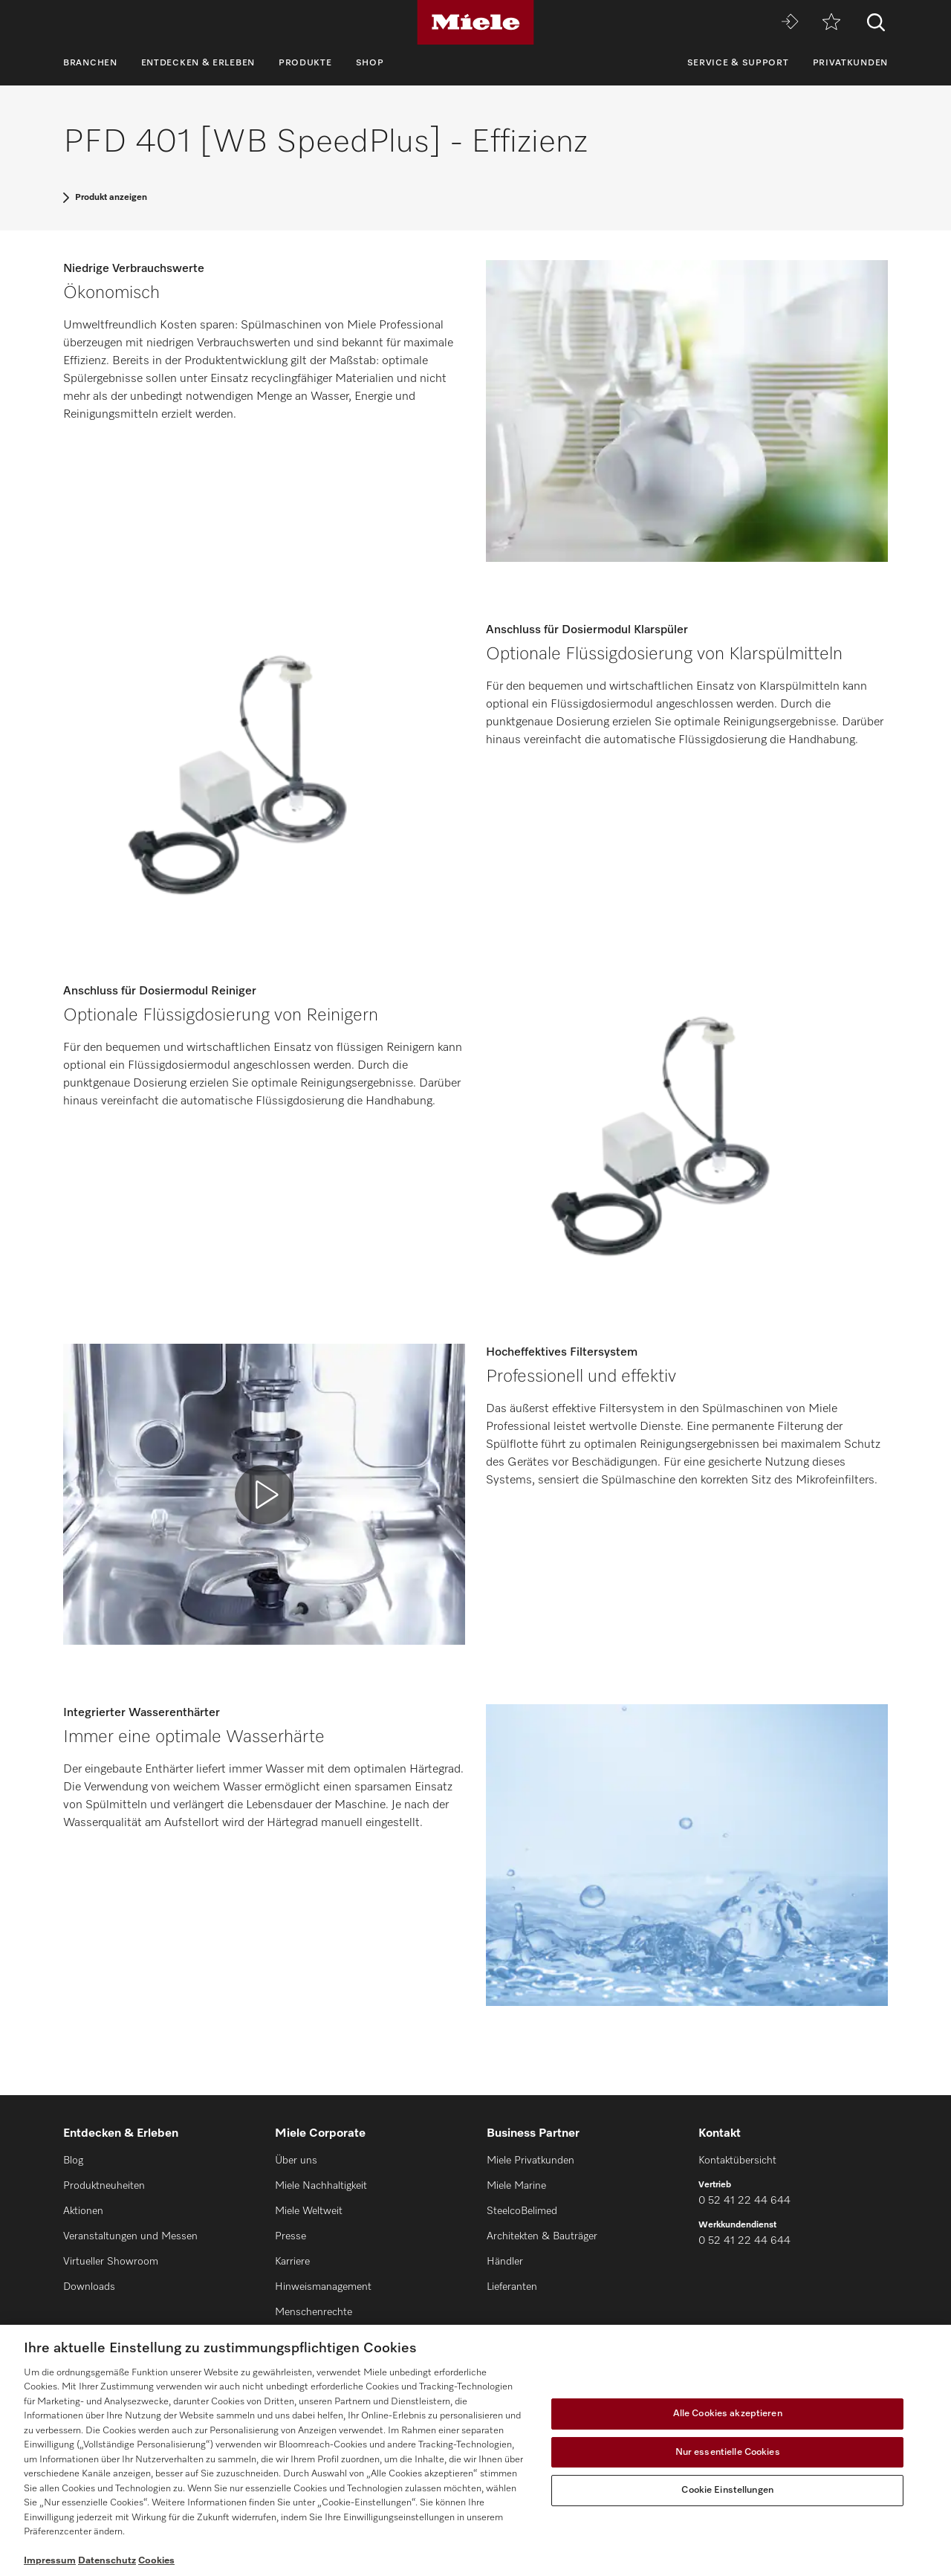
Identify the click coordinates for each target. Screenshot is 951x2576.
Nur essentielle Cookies (727, 2452)
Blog (73, 2160)
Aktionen (83, 2211)
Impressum (50, 2561)
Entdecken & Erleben (198, 63)
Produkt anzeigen (111, 197)
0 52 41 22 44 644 (744, 2200)
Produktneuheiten (104, 2186)
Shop (370, 63)
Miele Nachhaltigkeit (321, 2186)
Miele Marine (516, 2186)
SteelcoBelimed (522, 2211)
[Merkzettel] (831, 23)
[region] (475, 2450)
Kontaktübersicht (737, 2160)
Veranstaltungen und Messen (130, 2236)
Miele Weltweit (309, 2211)
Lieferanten (512, 2287)
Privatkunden (850, 63)
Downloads (89, 2287)
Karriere (292, 2261)
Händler (505, 2261)
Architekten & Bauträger (542, 2236)
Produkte (305, 63)
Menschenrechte (313, 2312)
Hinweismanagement (323, 2287)
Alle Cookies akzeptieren (727, 2413)
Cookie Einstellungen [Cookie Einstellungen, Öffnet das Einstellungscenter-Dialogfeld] (727, 2490)
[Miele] (475, 22)
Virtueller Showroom (110, 2261)
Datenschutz (107, 2561)
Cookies (156, 2561)
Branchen (90, 63)
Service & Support (738, 63)
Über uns (296, 2160)
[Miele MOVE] (790, 23)
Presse (290, 2236)
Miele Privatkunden (530, 2160)
